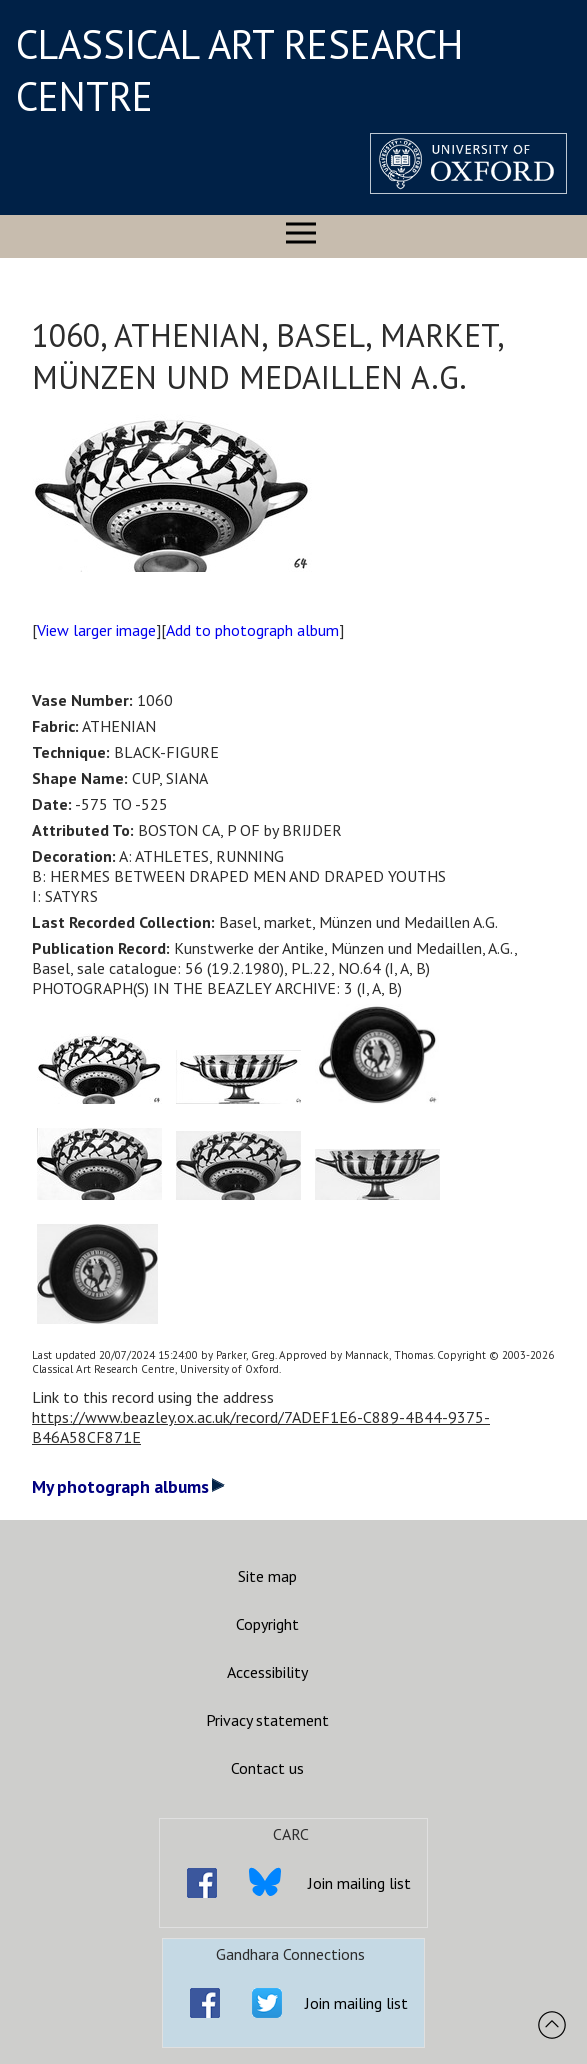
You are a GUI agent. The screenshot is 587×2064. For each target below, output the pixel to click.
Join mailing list (359, 1883)
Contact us (267, 1768)
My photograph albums (128, 1486)
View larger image (96, 630)
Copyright (267, 1624)
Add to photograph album (252, 630)
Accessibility (267, 1672)
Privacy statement (267, 1720)
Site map (267, 1576)
